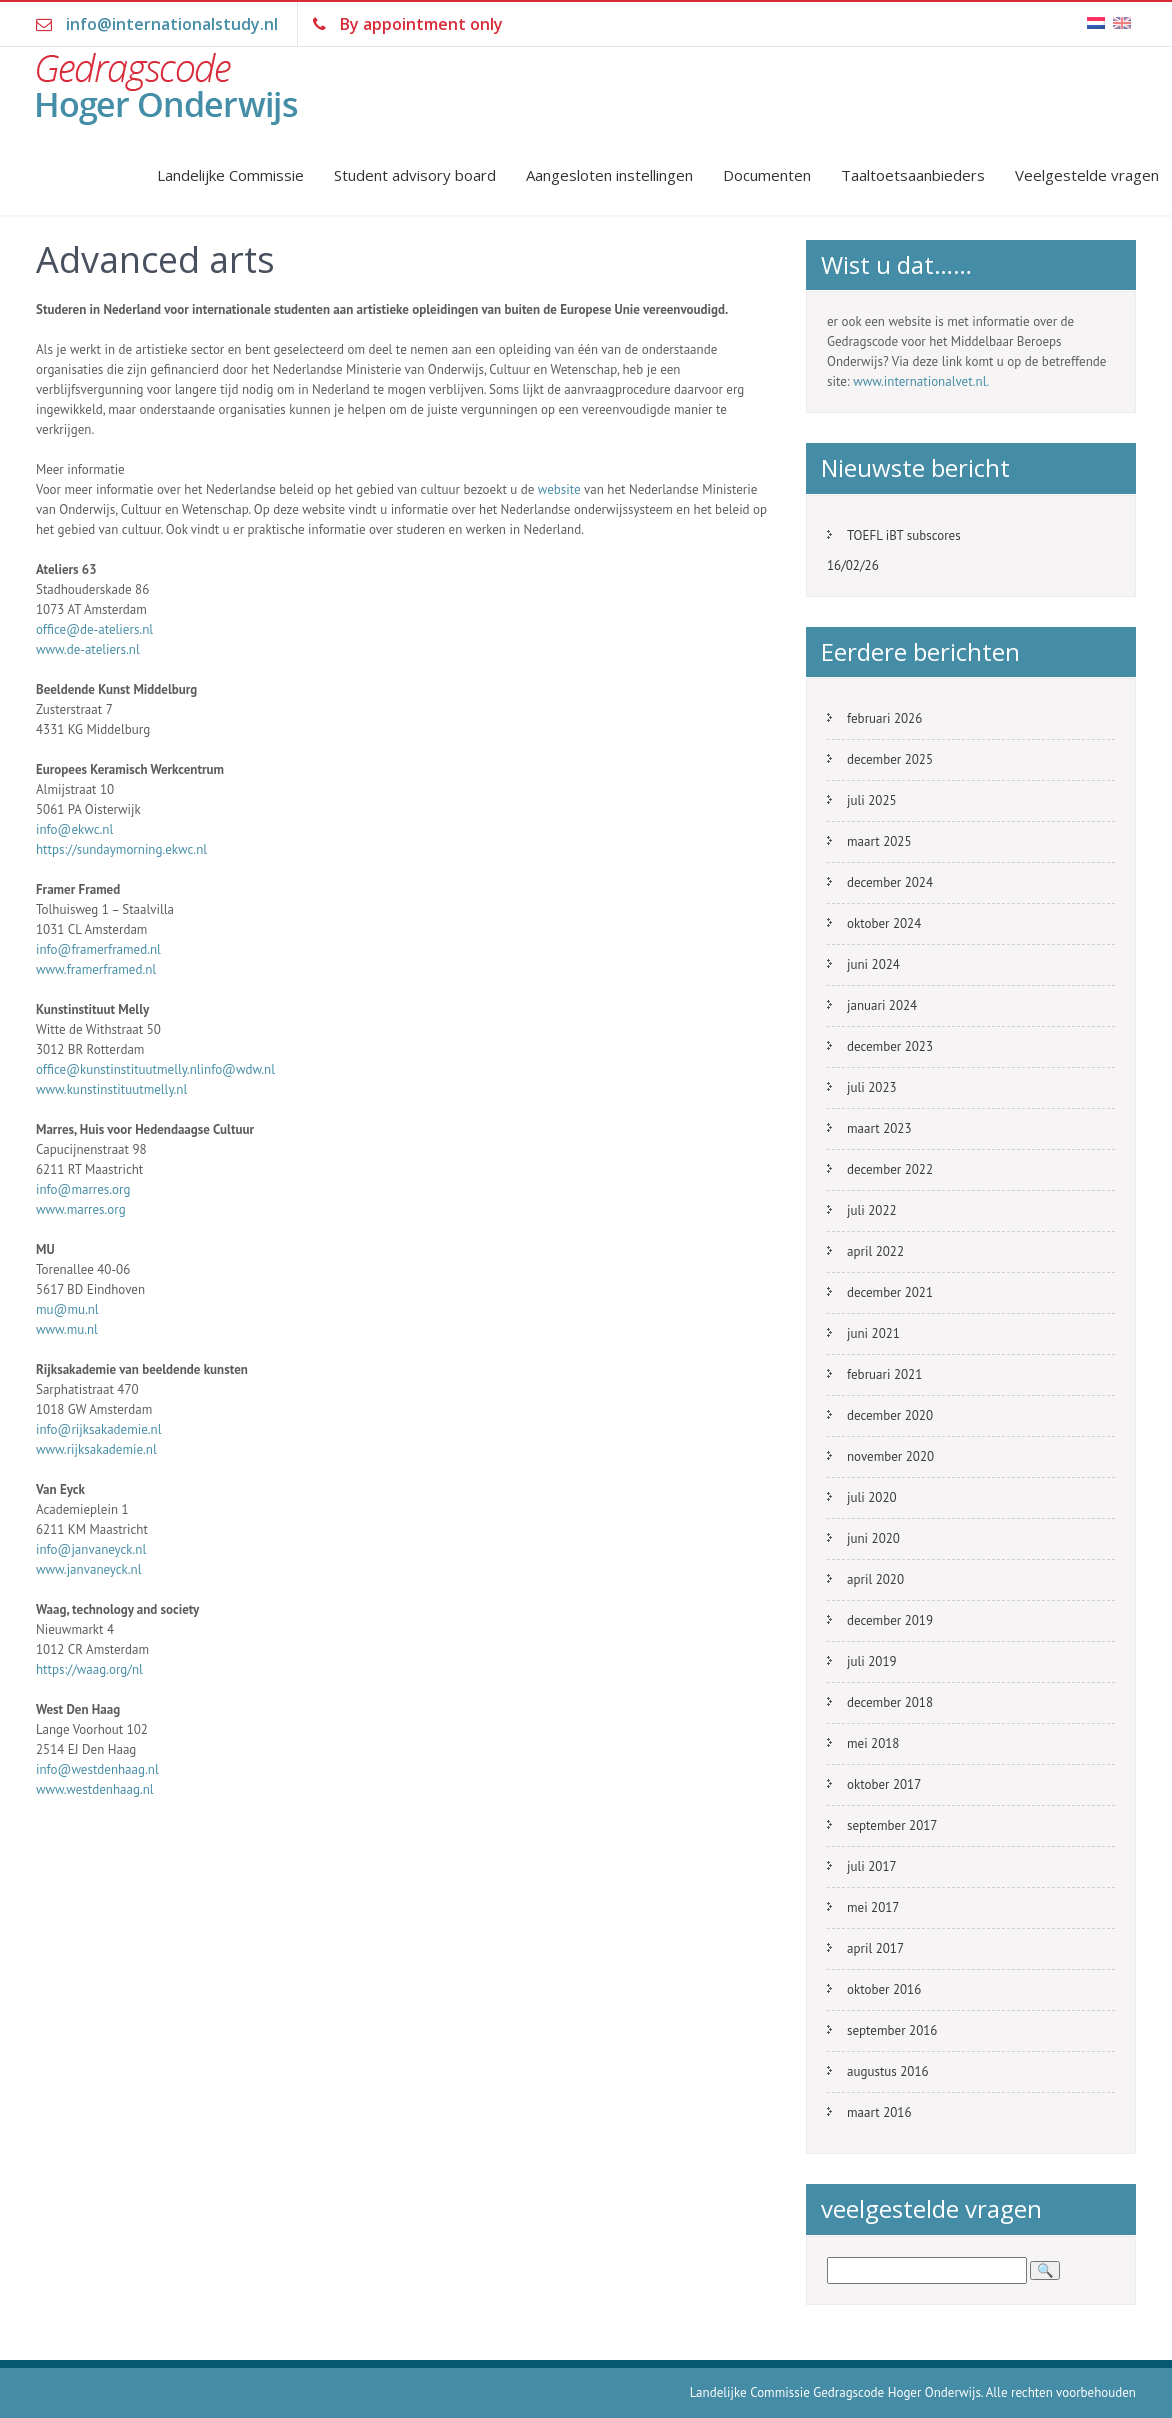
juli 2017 (872, 1866)
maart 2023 (879, 1128)
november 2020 (890, 1456)
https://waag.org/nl (89, 1669)
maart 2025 (879, 841)
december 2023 (890, 1046)
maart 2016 (879, 2112)
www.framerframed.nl (96, 969)
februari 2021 (884, 1374)
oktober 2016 (884, 1989)
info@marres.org (83, 1189)
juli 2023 (872, 1087)
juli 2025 (872, 800)
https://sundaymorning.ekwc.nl (121, 849)
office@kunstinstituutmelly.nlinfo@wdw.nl (155, 1069)
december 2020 (890, 1415)
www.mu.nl (67, 1329)
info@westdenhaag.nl (97, 1769)
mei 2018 (873, 1743)
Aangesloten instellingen (609, 175)
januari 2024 (882, 1005)
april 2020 (875, 1579)
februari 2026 (884, 718)
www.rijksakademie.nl (96, 1449)
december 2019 (890, 1620)
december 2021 (890, 1292)
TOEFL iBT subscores (904, 535)
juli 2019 (872, 1661)
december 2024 (890, 882)
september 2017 (892, 1825)
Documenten (767, 175)
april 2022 (875, 1251)
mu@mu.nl (67, 1309)
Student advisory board (415, 175)
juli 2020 (872, 1497)
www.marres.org (81, 1209)
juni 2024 (873, 964)
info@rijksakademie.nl (99, 1429)
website (559, 489)
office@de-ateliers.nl (94, 629)
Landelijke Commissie (230, 175)
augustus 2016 (888, 2071)
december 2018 (890, 1702)
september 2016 (892, 2030)
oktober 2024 (884, 923)
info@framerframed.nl (98, 949)
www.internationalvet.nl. (921, 381)
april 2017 (875, 1948)
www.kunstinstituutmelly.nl (111, 1089)
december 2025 (890, 759)
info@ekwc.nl (74, 829)
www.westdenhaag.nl (95, 1789)
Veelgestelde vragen (1087, 175)
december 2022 (890, 1169)
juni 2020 (873, 1538)
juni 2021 (873, 1333)
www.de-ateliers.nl (88, 649)
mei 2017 (873, 1907)
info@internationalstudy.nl (172, 24)
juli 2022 (872, 1210)
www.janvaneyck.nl (89, 1569)
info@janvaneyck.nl (91, 1549)
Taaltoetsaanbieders (913, 175)
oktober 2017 (884, 1784)
